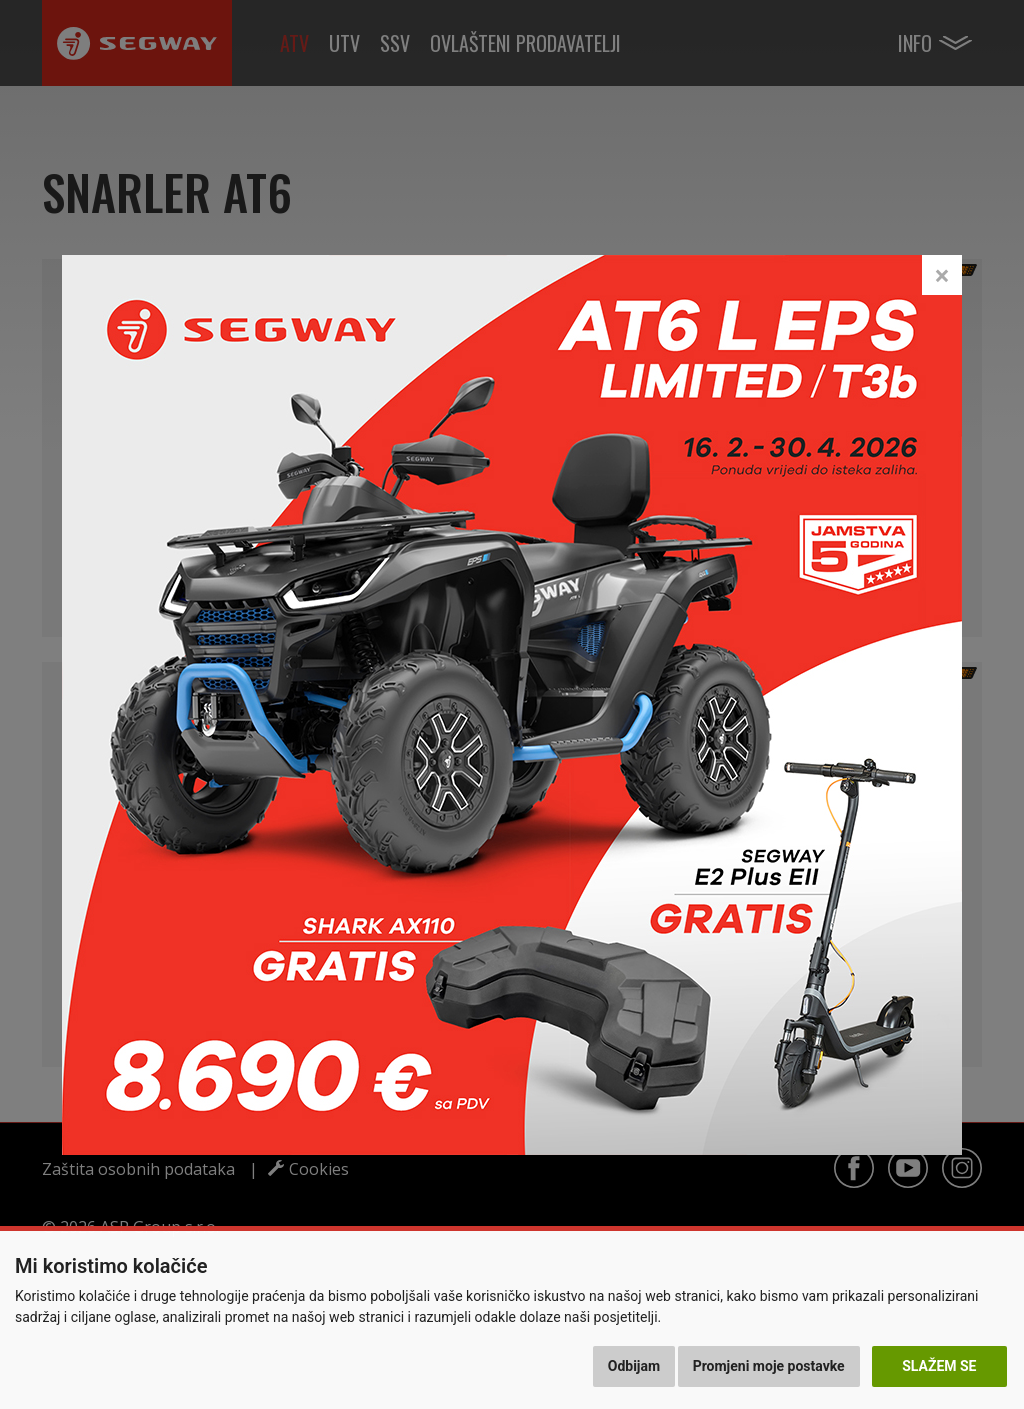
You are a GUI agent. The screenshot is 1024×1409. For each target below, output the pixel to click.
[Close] (942, 275)
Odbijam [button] (634, 1366)
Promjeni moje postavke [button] (769, 1366)
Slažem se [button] (939, 1366)
